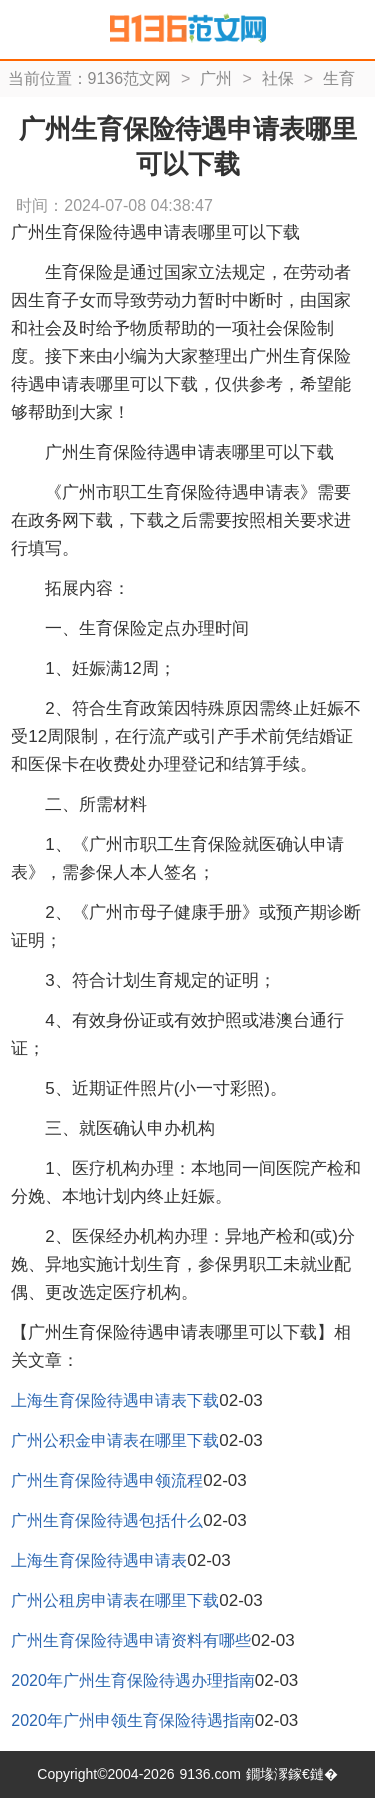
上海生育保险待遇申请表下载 (115, 1400)
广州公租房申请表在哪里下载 (115, 1600)
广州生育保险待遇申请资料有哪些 (131, 1640)
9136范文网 (130, 78)
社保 (278, 78)
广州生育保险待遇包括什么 (107, 1520)
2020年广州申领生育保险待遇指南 (133, 1720)
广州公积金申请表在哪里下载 (115, 1440)
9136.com (209, 1774)
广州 (216, 78)
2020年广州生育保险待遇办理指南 (133, 1680)
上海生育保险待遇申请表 (99, 1560)
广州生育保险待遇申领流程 (107, 1480)
